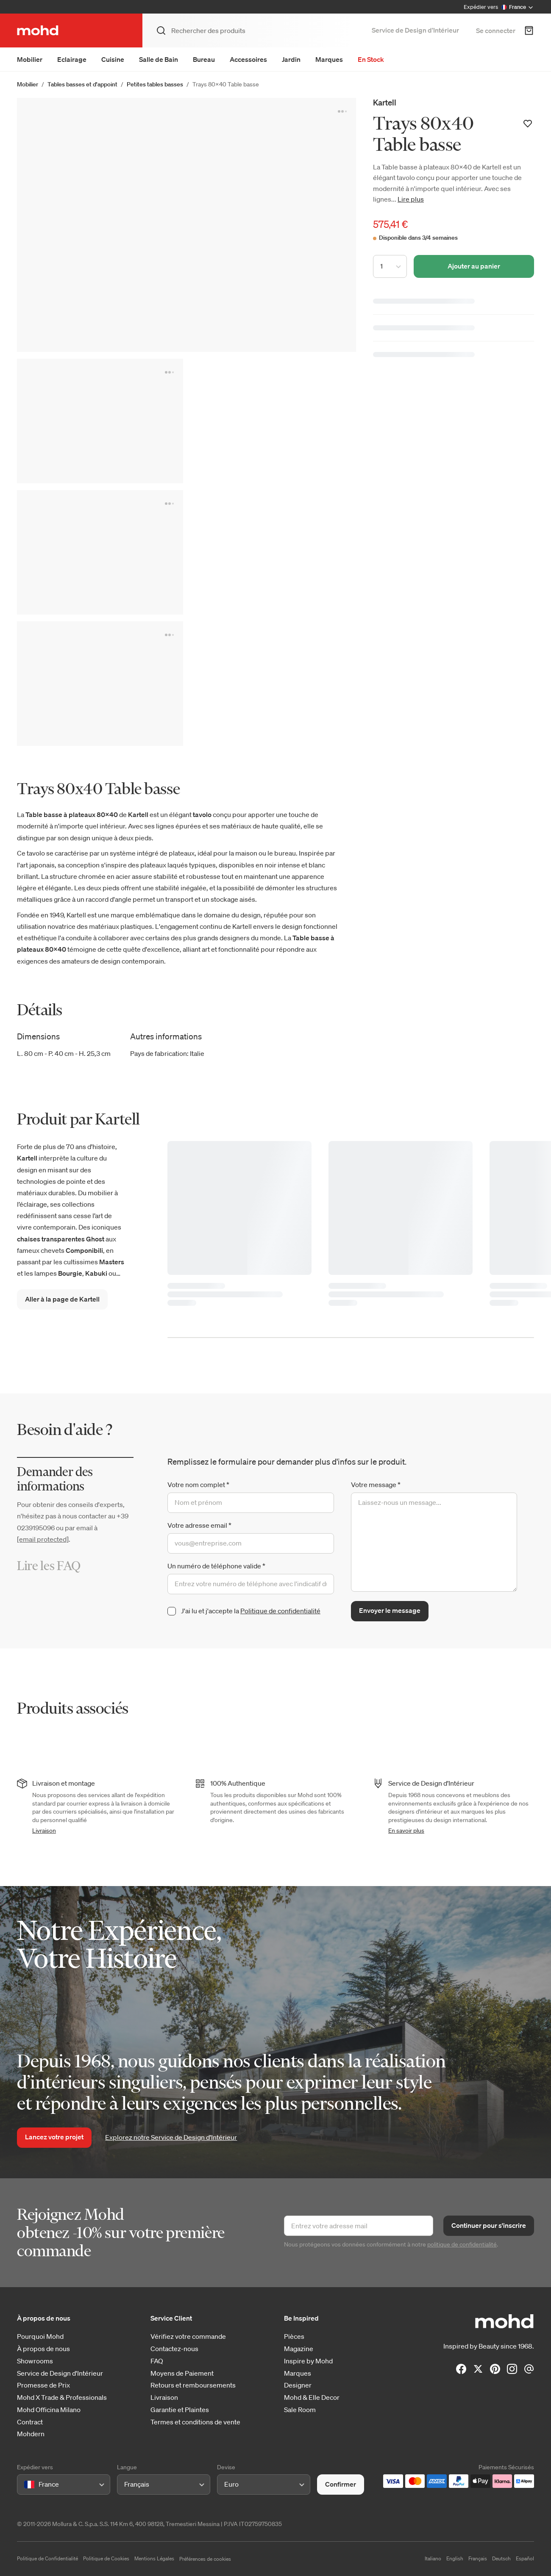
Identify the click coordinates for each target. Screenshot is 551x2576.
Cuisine (112, 59)
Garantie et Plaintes (179, 2410)
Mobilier (29, 59)
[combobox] (25, 2484)
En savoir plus (406, 1830)
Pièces (294, 2336)
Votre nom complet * (198, 1484)
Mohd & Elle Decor (312, 2397)
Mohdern (31, 2434)
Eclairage (71, 59)
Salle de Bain (158, 59)
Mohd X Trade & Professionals (62, 2397)
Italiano (433, 2558)
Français (477, 2558)
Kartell (384, 102)
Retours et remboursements (193, 2385)
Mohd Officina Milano (49, 2410)
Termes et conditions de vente (195, 2422)
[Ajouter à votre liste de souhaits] (527, 123)
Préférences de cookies (205, 2558)
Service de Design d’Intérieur (415, 30)
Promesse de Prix (43, 2385)
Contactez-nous (174, 2349)
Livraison (44, 1830)
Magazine (298, 2349)
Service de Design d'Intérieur (60, 2373)
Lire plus (411, 199)
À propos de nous (43, 2349)
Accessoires (248, 59)
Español (525, 2558)
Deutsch (501, 2558)
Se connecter (495, 30)
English (454, 2558)
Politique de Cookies (106, 2558)
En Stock (371, 59)
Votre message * (376, 1484)
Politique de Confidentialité (47, 2558)
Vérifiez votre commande (188, 2336)
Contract (30, 2422)
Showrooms (35, 2361)
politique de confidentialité (462, 2244)
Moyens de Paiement (182, 2373)
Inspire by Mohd (308, 2361)
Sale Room (300, 2410)
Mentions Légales (154, 2558)
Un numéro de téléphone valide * (216, 1566)
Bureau (204, 59)
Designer (298, 2385)
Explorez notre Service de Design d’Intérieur (171, 2137)
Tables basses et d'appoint (82, 84)
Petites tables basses (155, 84)
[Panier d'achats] (529, 30)
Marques (329, 59)
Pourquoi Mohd (40, 2336)
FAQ (156, 2361)
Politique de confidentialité (280, 1611)
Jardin (291, 59)
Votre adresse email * (199, 1525)
